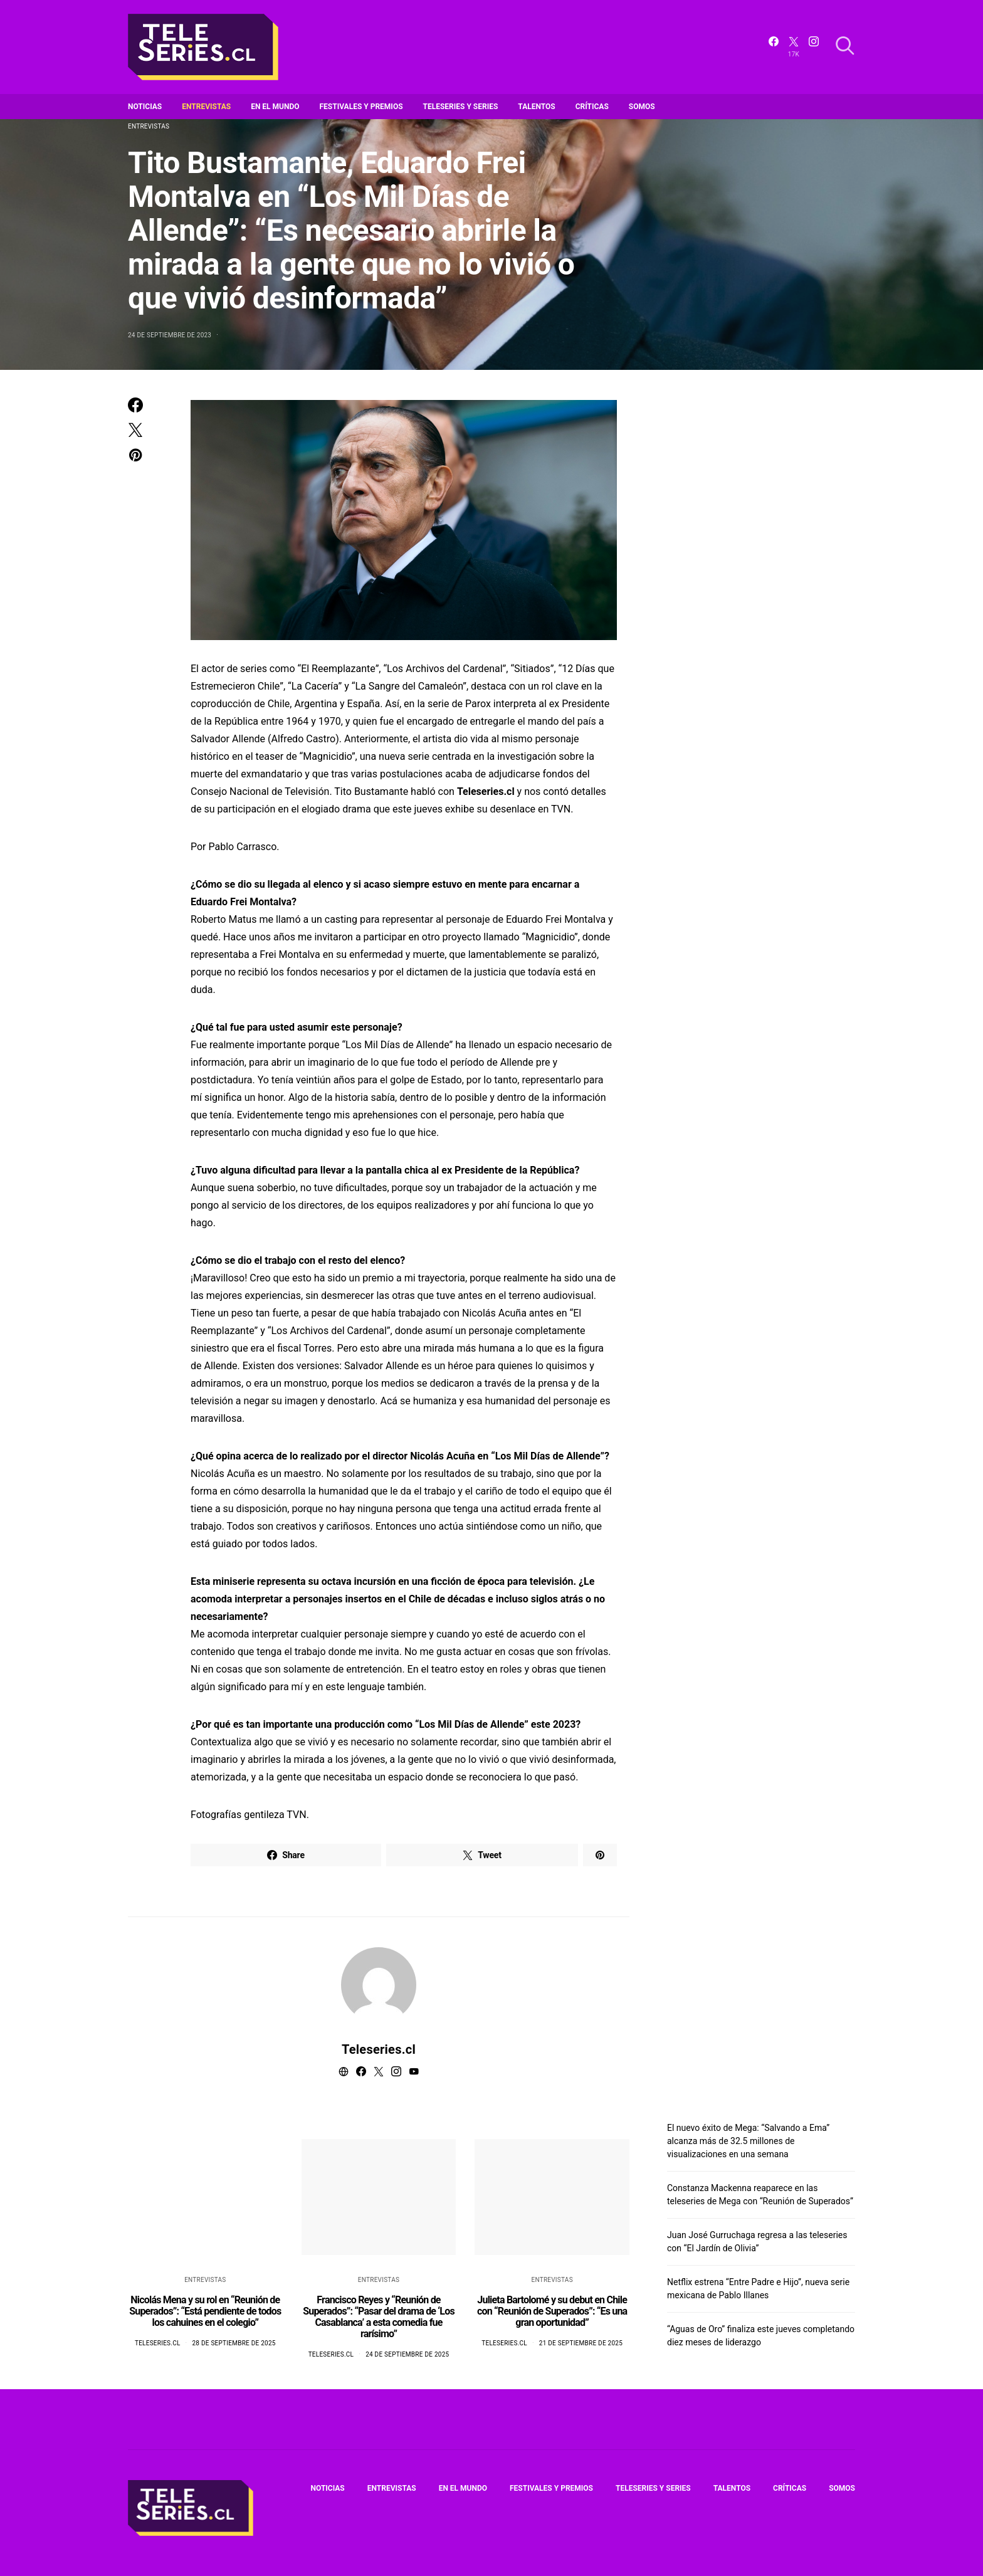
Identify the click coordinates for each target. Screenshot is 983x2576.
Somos (642, 106)
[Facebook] (773, 47)
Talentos (536, 106)
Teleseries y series (460, 106)
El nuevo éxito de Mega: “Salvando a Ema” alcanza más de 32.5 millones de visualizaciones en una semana (748, 2141)
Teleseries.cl (379, 2049)
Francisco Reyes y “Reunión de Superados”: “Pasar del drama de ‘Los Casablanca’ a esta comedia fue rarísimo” (379, 2317)
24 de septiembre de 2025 (407, 2354)
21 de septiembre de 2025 (581, 2343)
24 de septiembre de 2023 (169, 335)
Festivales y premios (361, 106)
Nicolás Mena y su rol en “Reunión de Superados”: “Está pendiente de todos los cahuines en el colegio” (205, 2311)
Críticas (592, 106)
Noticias (145, 106)
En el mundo (275, 106)
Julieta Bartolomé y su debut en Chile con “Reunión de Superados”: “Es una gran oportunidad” (552, 2311)
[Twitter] (793, 47)
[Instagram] (814, 47)
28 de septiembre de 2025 (233, 2343)
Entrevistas (206, 106)
